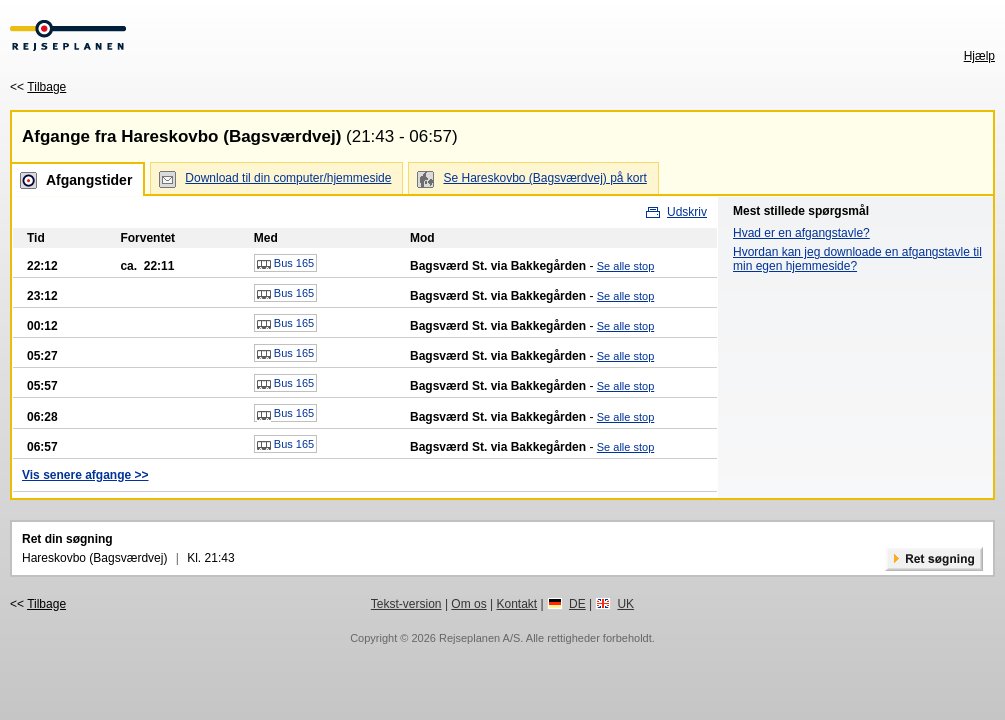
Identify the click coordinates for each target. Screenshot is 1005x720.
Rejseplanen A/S (479, 638)
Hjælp (979, 56)
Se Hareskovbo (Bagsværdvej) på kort (544, 178)
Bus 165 (285, 264)
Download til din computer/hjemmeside (288, 178)
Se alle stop (625, 266)
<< (38, 87)
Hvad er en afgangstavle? (801, 233)
